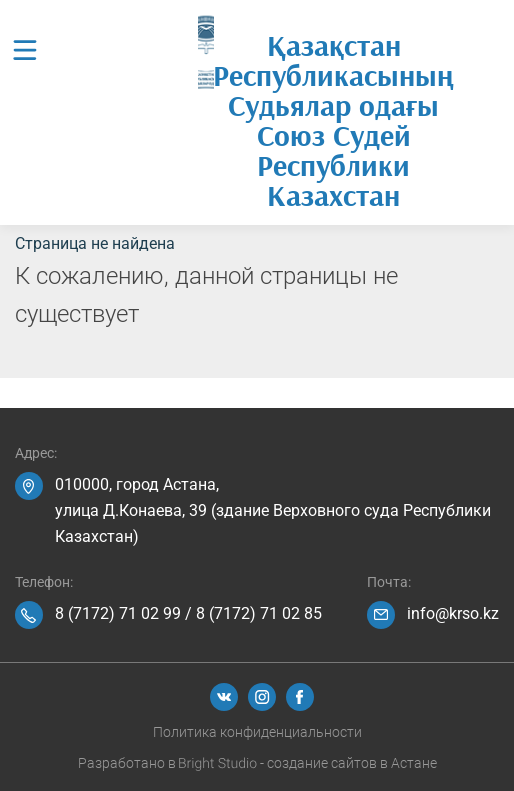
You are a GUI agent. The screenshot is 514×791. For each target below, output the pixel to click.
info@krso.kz (453, 613)
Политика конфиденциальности (257, 732)
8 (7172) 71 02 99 (118, 613)
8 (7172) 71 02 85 (259, 613)
